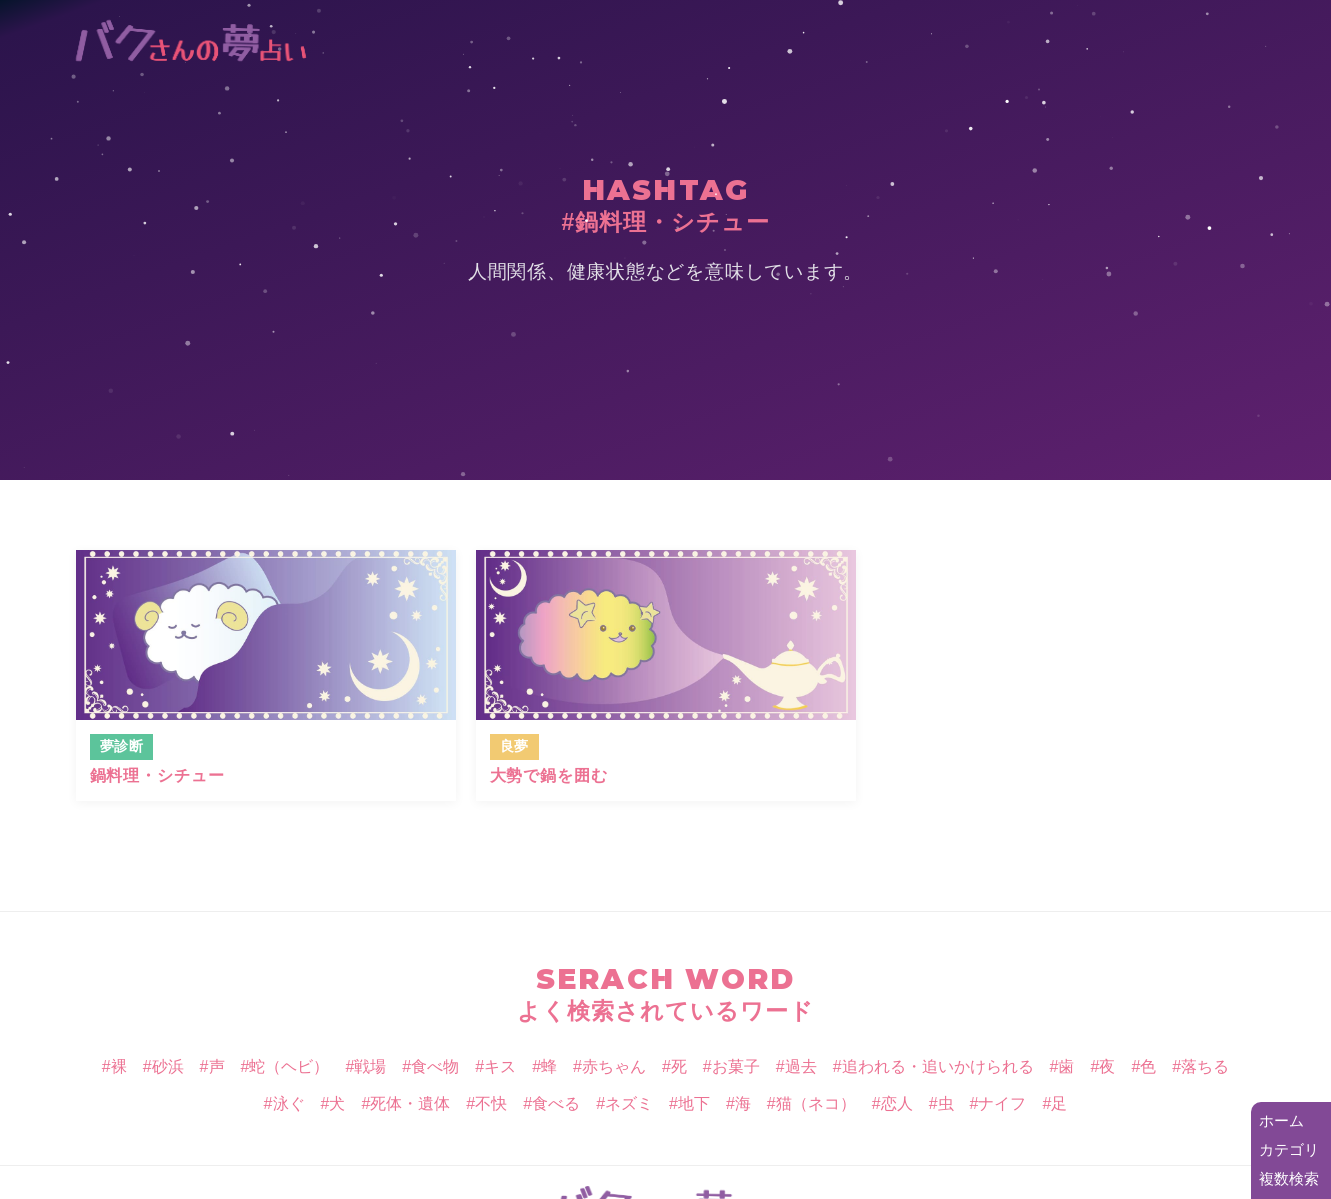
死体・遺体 (410, 1103)
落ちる (1205, 1066)
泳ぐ (289, 1103)
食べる (556, 1103)
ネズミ (629, 1103)
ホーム (1281, 1120)
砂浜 (168, 1066)
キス (500, 1066)
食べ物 (435, 1066)
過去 (801, 1066)
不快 (491, 1103)
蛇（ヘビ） (289, 1066)
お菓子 (736, 1066)
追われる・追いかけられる (938, 1066)
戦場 (370, 1066)
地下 (694, 1103)
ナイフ (1002, 1103)
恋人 (897, 1103)
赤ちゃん (614, 1066)
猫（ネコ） (816, 1103)
